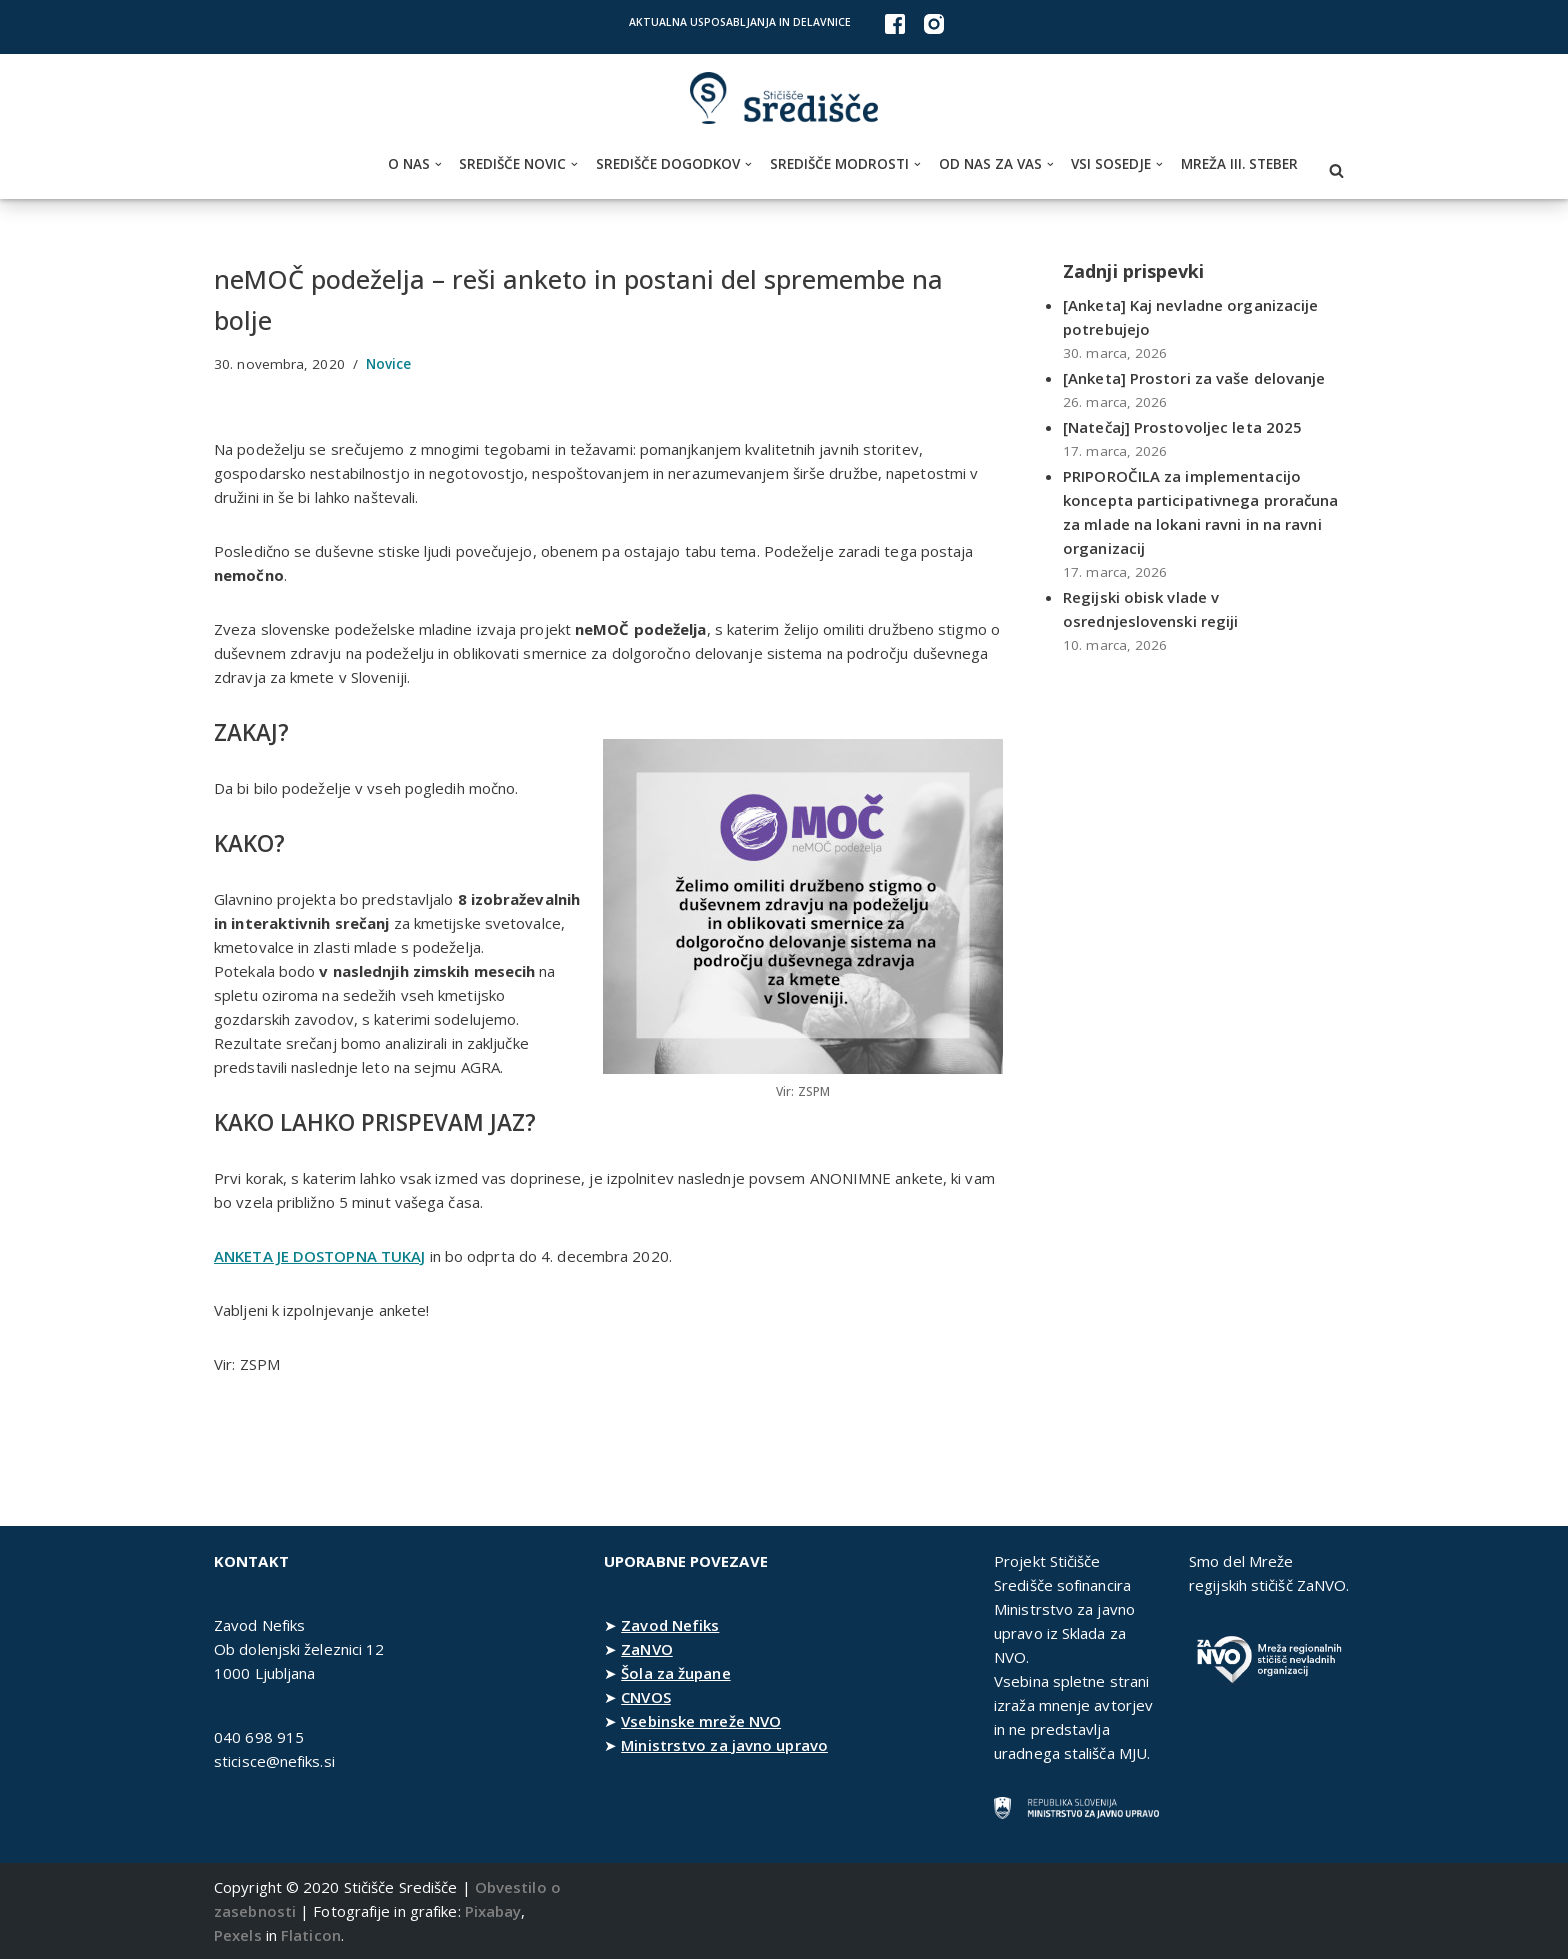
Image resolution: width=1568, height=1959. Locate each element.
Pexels (238, 1935)
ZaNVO (647, 1649)
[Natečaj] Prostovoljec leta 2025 (1182, 427)
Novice (389, 364)
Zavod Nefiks (670, 1625)
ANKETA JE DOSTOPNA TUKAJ (319, 1256)
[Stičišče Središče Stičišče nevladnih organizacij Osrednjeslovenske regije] (784, 98)
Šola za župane (675, 1673)
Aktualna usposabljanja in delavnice (740, 22)
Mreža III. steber (1239, 164)
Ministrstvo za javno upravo (724, 1745)
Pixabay (493, 1911)
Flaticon (311, 1935)
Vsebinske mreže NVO (701, 1721)
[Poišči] (1336, 170)
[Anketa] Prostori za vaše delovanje (1194, 378)
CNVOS (646, 1697)
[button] (438, 164)
